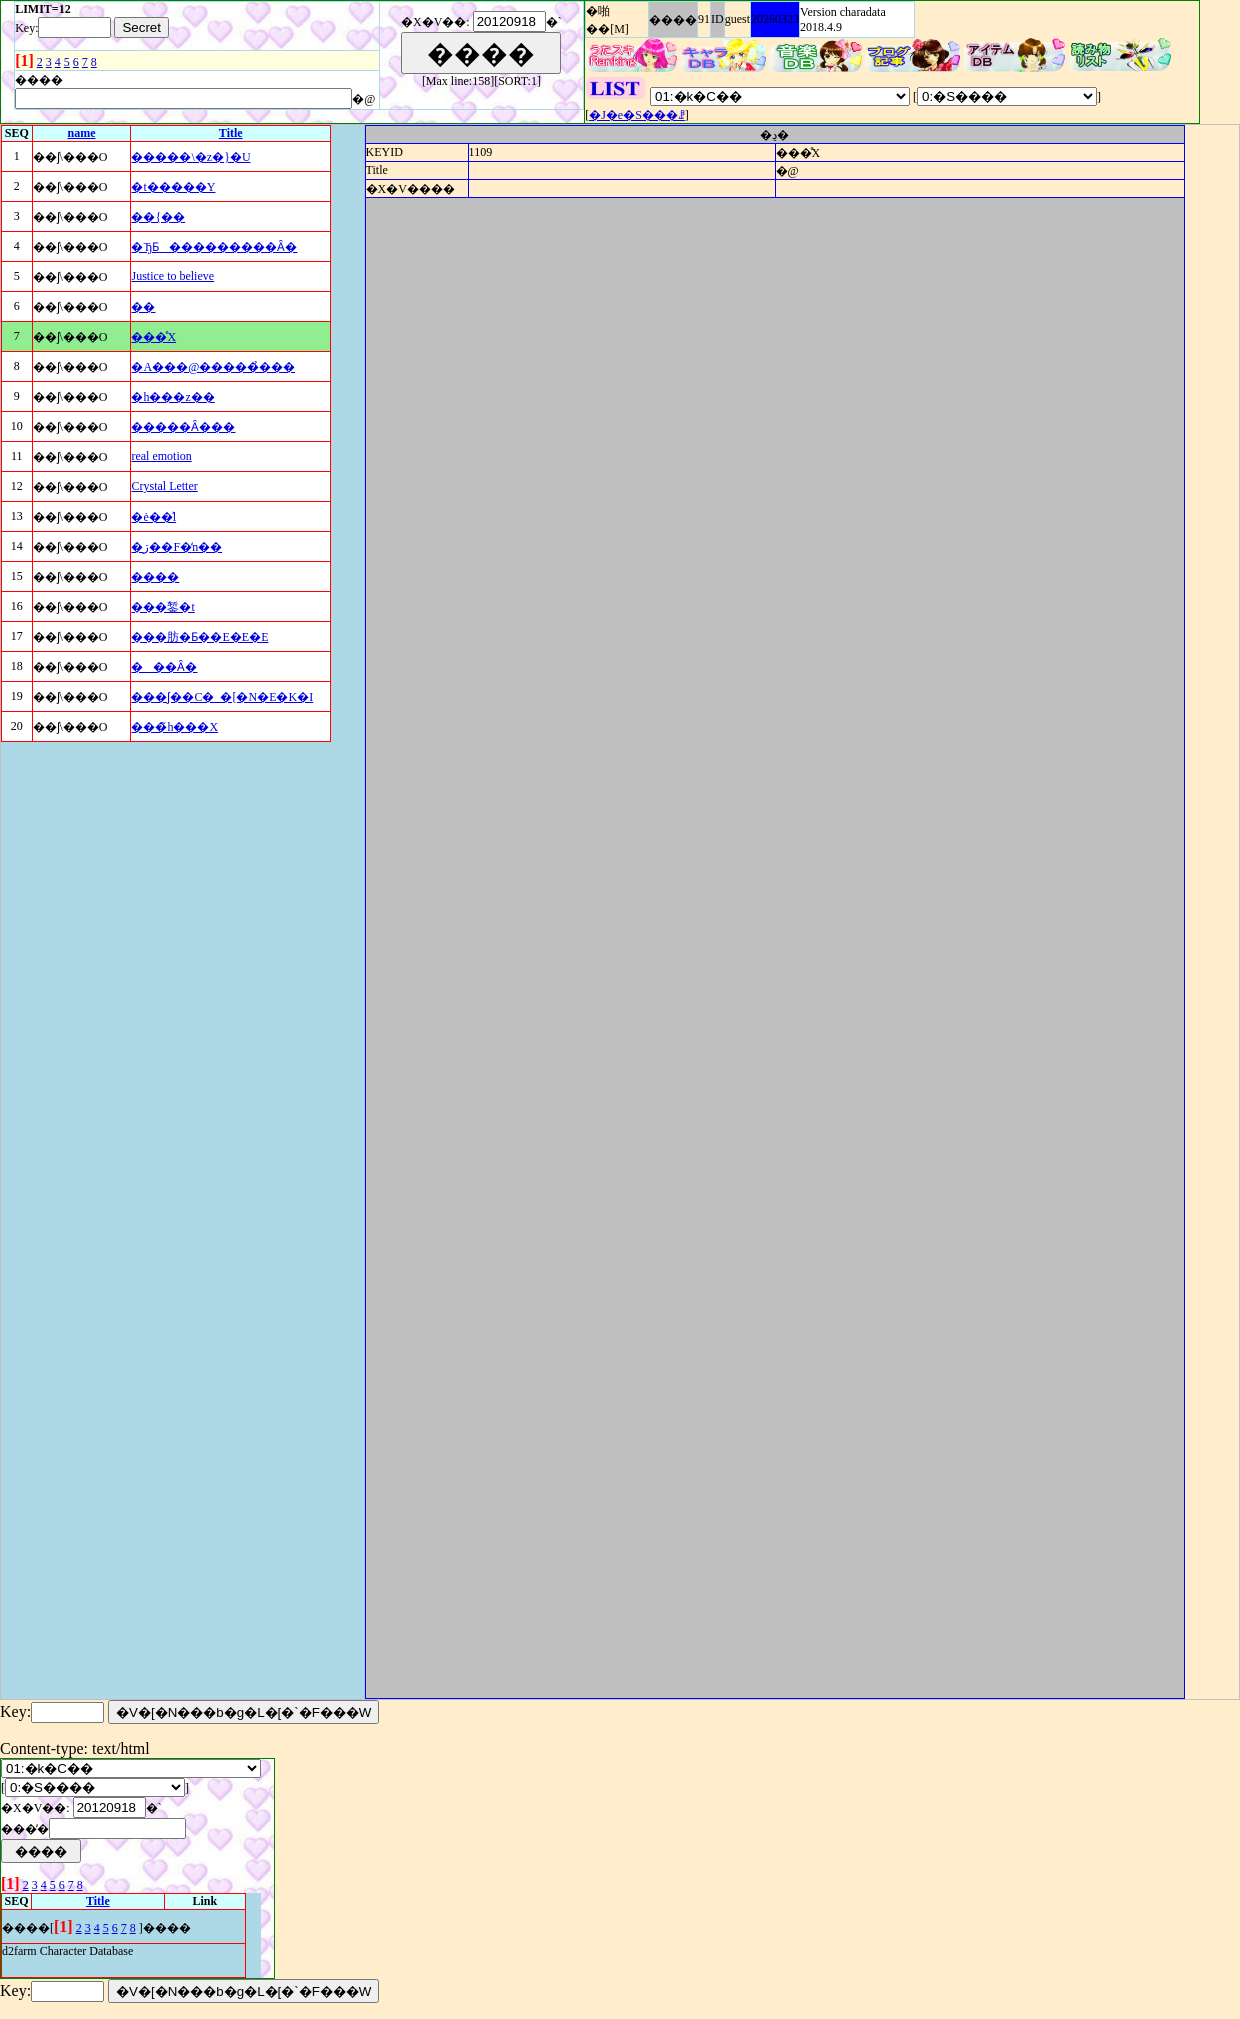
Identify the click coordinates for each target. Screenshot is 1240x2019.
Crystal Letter (164, 486)
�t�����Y (173, 187)
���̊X (153, 337)
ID (717, 19)
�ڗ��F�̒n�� (176, 547)
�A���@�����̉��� (213, 367)
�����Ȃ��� (183, 427)
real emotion (161, 456)
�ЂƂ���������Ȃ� (214, 247)
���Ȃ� (164, 667)
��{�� (158, 217)
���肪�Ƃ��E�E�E (199, 637)
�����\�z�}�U (190, 157)
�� (143, 307)
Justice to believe (172, 276)
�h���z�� (172, 397)
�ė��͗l (153, 517)
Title (231, 133)
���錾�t (162, 607)
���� (673, 20)
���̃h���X (174, 727)
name (81, 133)
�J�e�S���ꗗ (637, 115)
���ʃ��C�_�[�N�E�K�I (222, 697)
